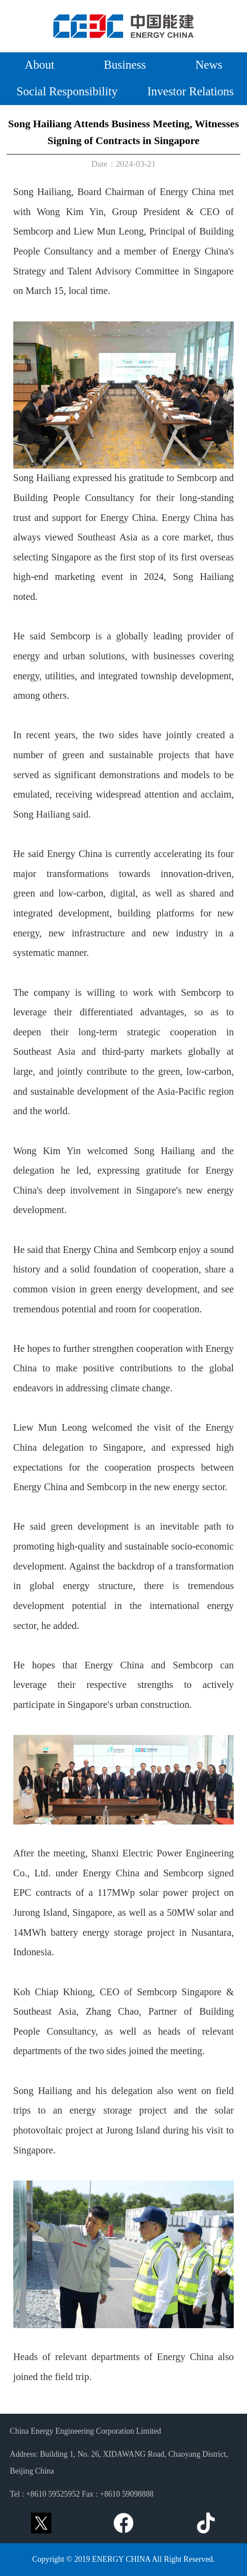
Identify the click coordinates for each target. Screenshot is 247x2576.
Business (125, 65)
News (208, 65)
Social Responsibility (66, 92)
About (39, 65)
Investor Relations (190, 92)
